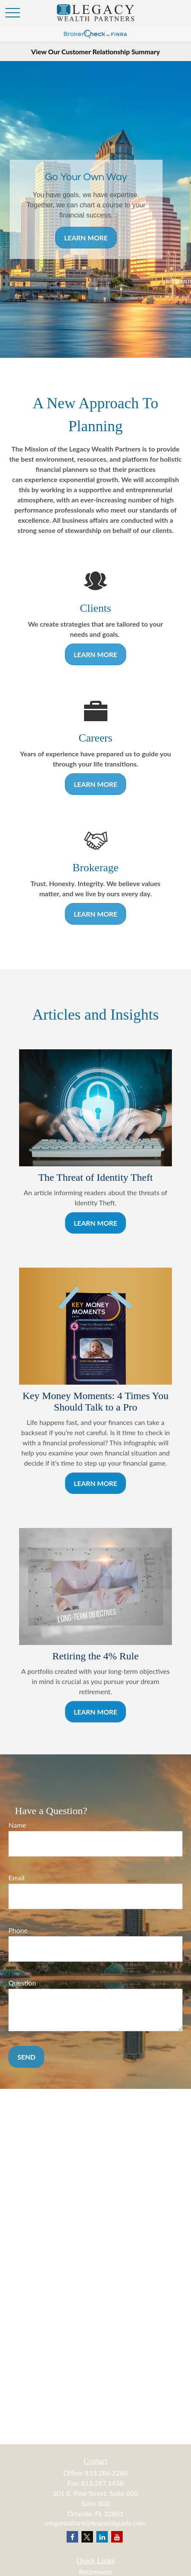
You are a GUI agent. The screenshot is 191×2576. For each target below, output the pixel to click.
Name (17, 1825)
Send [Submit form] (26, 2057)
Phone (18, 1930)
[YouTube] (117, 2537)
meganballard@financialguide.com (95, 2523)
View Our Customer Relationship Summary (95, 51)
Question (22, 1983)
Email (16, 1877)
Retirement (95, 2572)
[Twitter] (87, 2537)
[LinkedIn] (102, 2537)
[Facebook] (72, 2537)
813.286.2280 (106, 2473)
